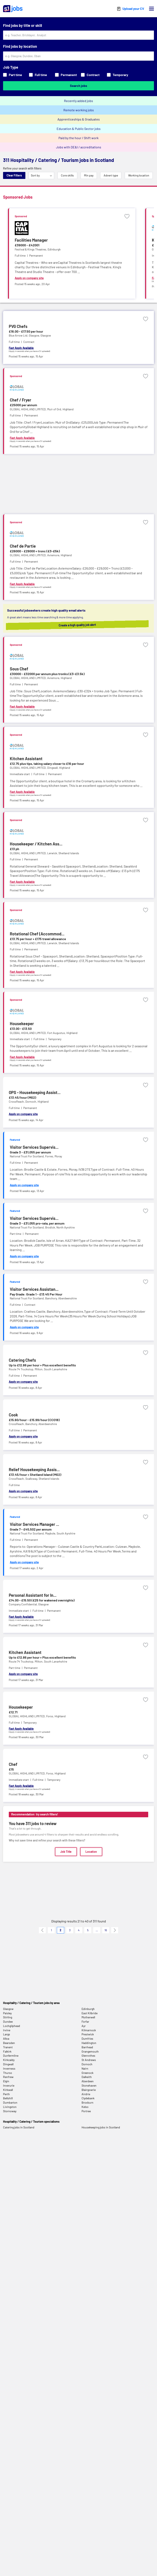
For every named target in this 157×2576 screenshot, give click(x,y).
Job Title (66, 1851)
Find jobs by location (20, 46)
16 (105, 1930)
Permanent (66, 75)
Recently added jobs (78, 101)
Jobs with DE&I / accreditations (78, 147)
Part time (12, 75)
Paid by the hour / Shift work (78, 138)
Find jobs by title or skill (22, 25)
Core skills (67, 175)
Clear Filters (14, 175)
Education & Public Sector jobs (79, 129)
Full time (38, 75)
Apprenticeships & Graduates (78, 119)
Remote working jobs (78, 110)
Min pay (88, 175)
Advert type (111, 175)
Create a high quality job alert (81, 625)
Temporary (117, 75)
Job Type (10, 67)
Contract (90, 75)
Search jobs (78, 86)
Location (91, 1851)
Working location (138, 175)
